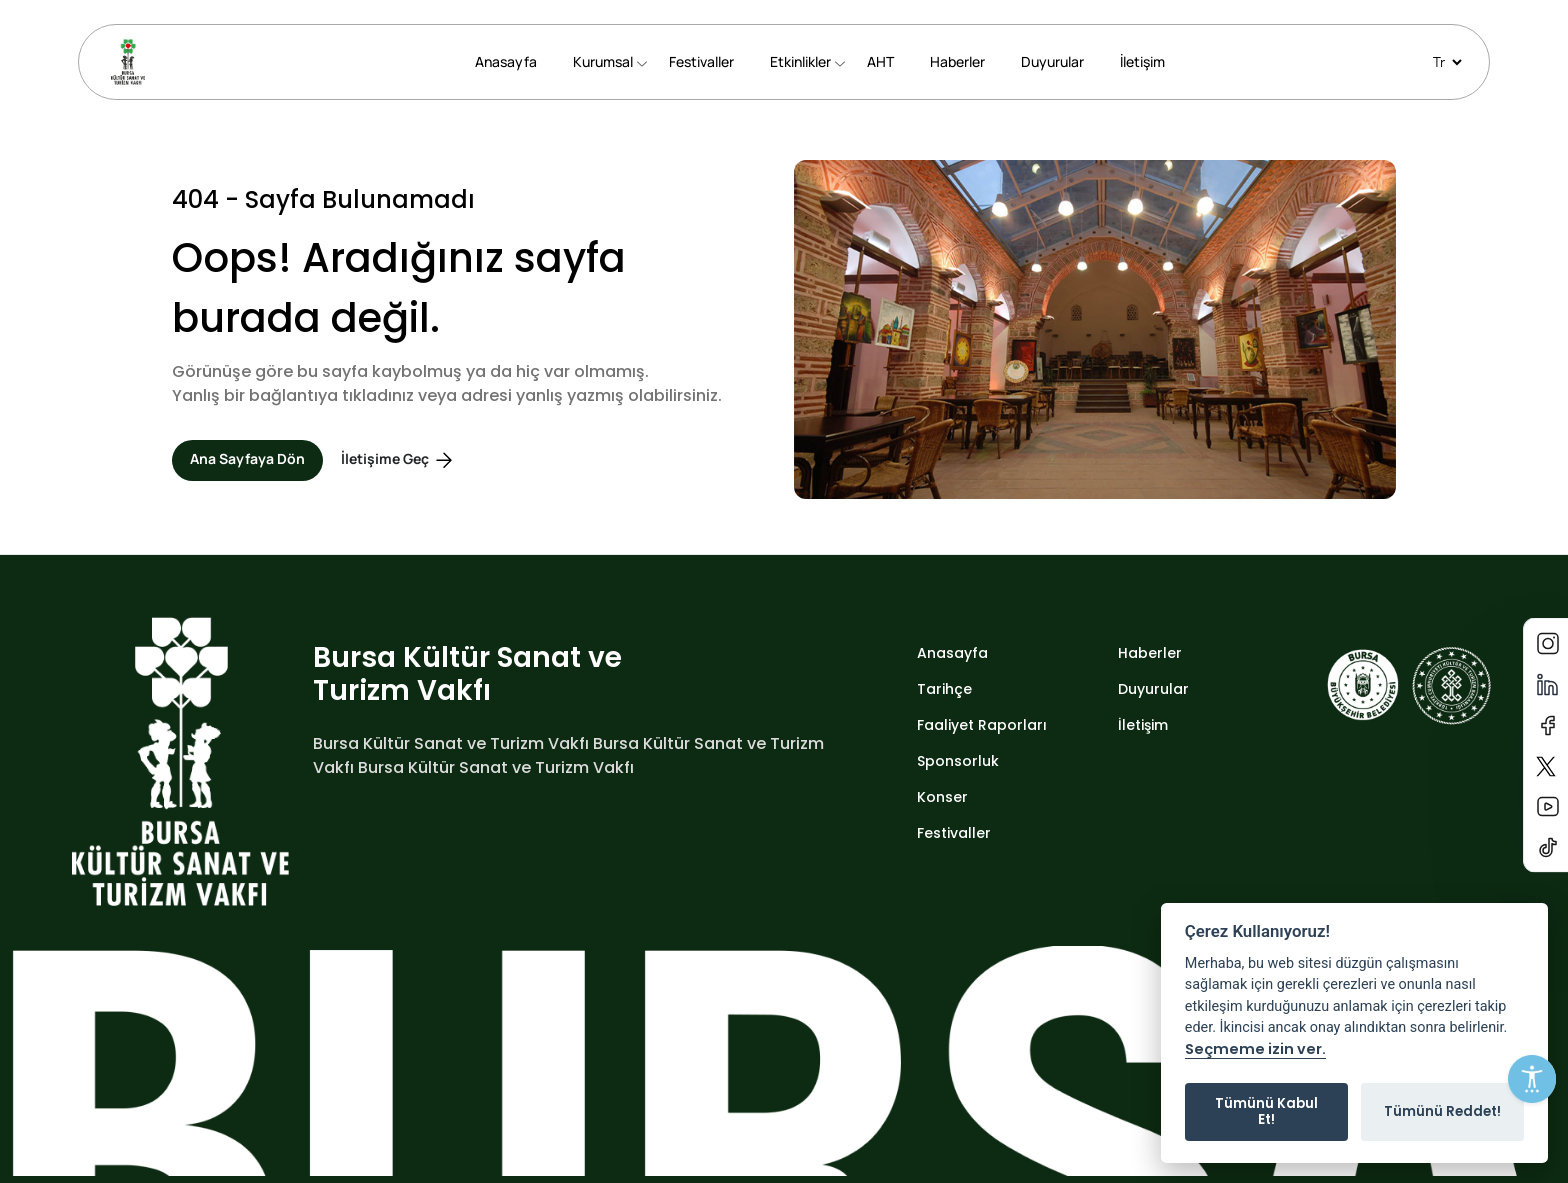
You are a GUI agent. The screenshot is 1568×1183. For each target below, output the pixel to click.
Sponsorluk (958, 761)
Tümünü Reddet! (1442, 1111)
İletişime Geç (398, 460)
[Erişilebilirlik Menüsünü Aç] (1532, 1079)
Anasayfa (506, 61)
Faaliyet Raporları (982, 725)
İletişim (1142, 61)
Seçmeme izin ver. (1255, 1050)
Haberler (957, 61)
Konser (942, 797)
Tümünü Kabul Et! (1266, 1111)
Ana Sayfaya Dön (247, 458)
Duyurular (1052, 61)
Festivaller (701, 61)
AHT (880, 61)
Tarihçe (944, 689)
